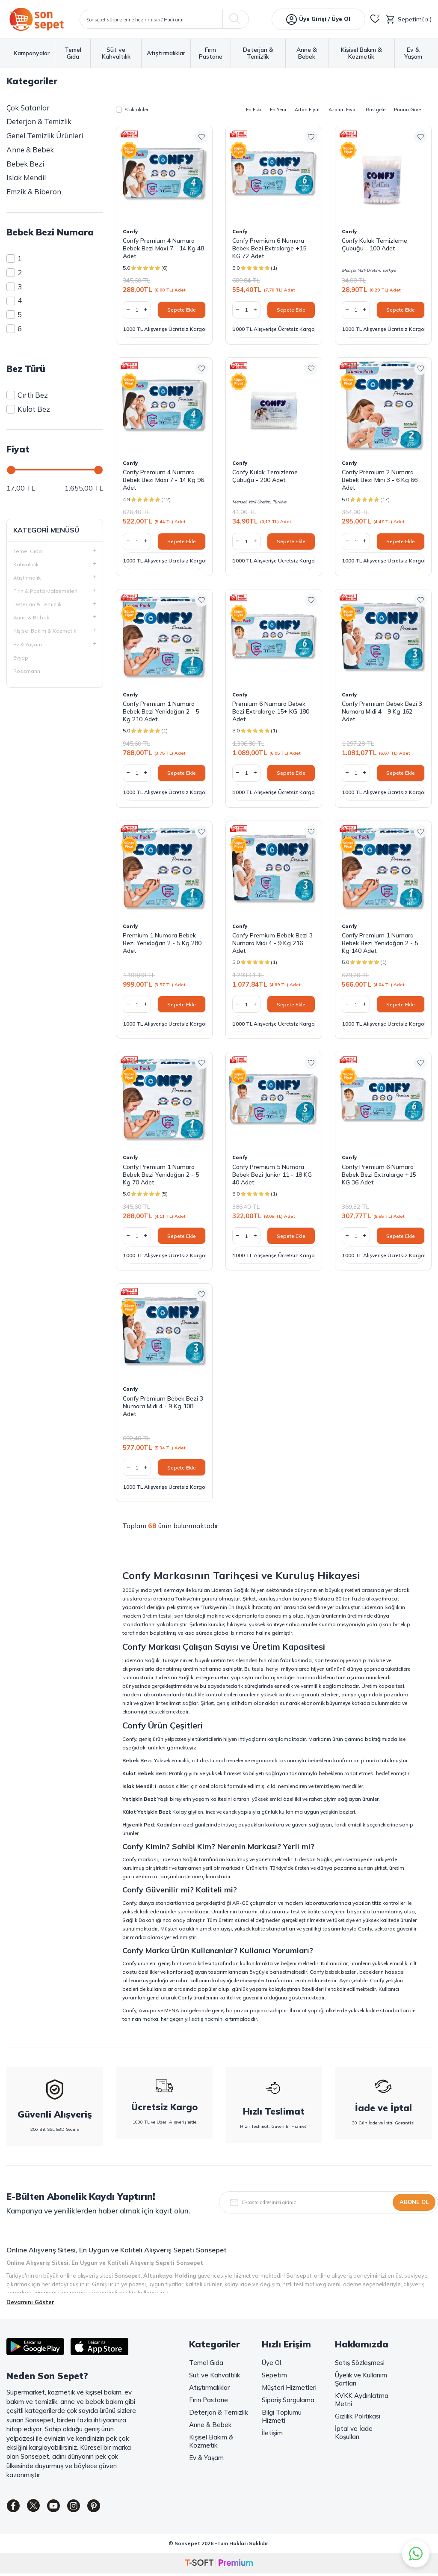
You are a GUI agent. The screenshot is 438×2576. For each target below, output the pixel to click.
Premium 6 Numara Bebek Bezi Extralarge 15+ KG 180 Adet (270, 711)
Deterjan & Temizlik (258, 53)
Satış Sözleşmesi (360, 2363)
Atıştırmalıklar (166, 53)
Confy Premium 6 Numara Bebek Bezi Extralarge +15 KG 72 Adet (269, 248)
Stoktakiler (132, 110)
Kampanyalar (32, 53)
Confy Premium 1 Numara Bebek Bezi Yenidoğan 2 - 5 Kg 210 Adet (161, 711)
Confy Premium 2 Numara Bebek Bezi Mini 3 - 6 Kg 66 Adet (379, 479)
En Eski (253, 110)
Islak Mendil (26, 177)
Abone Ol (414, 2201)
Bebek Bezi (25, 163)
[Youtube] (62, 2507)
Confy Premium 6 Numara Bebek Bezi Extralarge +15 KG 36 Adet (379, 1174)
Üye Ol (271, 2363)
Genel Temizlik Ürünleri (44, 135)
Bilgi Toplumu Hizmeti (282, 2416)
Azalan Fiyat (342, 110)
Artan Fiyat (307, 110)
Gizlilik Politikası (357, 2416)
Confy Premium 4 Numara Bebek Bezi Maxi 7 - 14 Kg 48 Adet (163, 248)
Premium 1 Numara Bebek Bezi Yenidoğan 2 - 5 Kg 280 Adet (162, 943)
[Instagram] (85, 2507)
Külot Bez (28, 409)
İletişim (272, 2433)
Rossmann (26, 671)
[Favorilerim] (375, 19)
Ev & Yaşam (413, 53)
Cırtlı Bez (27, 394)
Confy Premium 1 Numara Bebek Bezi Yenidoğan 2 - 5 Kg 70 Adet (161, 1174)
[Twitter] (38, 2507)
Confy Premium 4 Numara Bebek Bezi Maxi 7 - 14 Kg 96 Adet (163, 479)
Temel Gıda (73, 53)
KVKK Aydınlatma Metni (361, 2400)
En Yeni (278, 110)
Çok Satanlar (28, 107)
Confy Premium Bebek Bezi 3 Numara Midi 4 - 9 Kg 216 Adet (272, 943)
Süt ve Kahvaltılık (116, 53)
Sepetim (274, 2375)
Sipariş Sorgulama (288, 2400)
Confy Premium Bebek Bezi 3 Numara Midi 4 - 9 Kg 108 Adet (163, 1406)
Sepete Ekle (181, 309)
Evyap (20, 657)
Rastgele (375, 110)
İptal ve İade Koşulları (354, 2432)
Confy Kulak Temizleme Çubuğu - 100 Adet (374, 244)
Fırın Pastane (210, 53)
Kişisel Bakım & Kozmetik (361, 53)
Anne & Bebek (306, 53)
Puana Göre (407, 110)
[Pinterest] (109, 2507)
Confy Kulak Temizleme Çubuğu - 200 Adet (265, 476)
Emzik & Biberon (33, 191)
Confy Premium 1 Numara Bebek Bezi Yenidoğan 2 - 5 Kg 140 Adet (380, 943)
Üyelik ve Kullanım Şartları (361, 2379)
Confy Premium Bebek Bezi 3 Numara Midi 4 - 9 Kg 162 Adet (382, 711)
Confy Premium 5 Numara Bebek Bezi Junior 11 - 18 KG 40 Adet (272, 1174)
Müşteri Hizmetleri (289, 2387)
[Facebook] (15, 2507)
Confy (130, 232)
